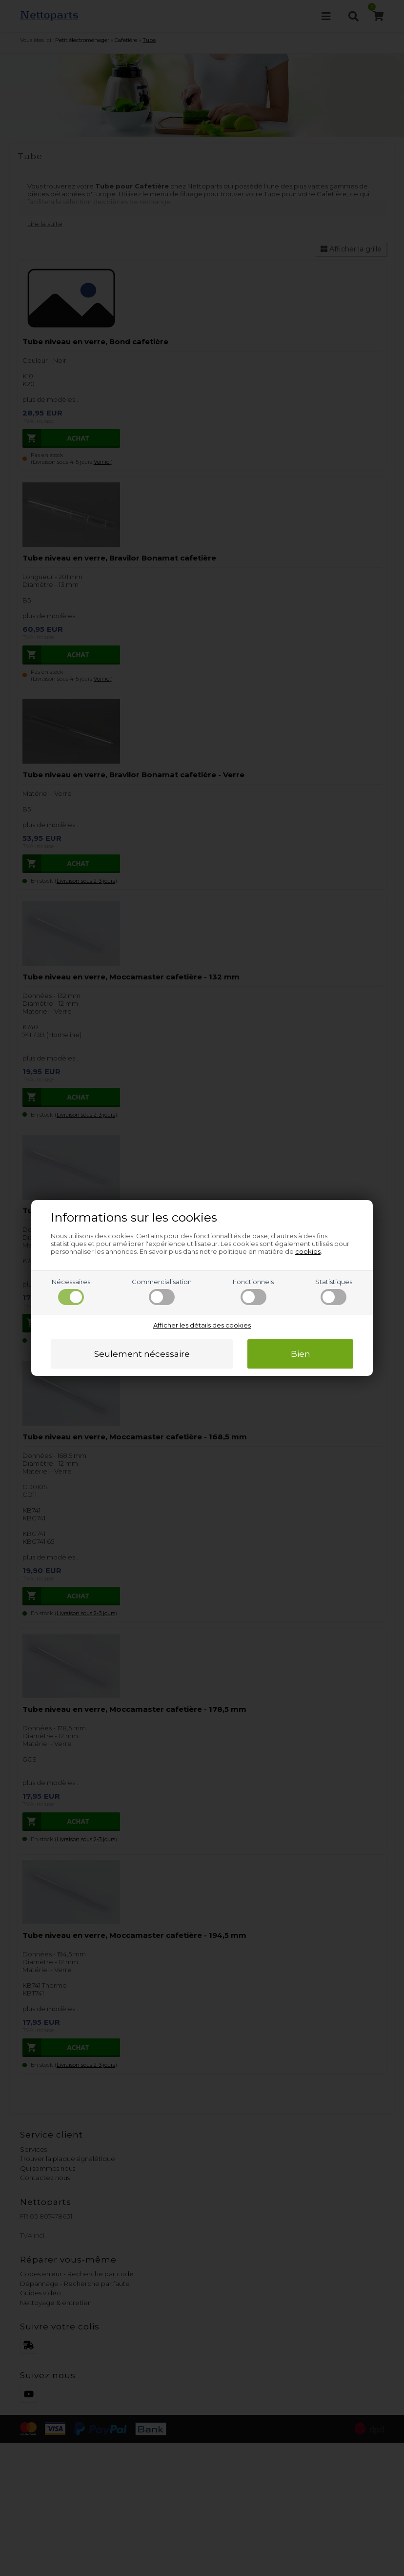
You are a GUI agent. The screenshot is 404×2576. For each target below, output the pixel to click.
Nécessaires (71, 1291)
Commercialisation (162, 1291)
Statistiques (333, 1291)
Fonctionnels (253, 1291)
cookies (308, 1251)
